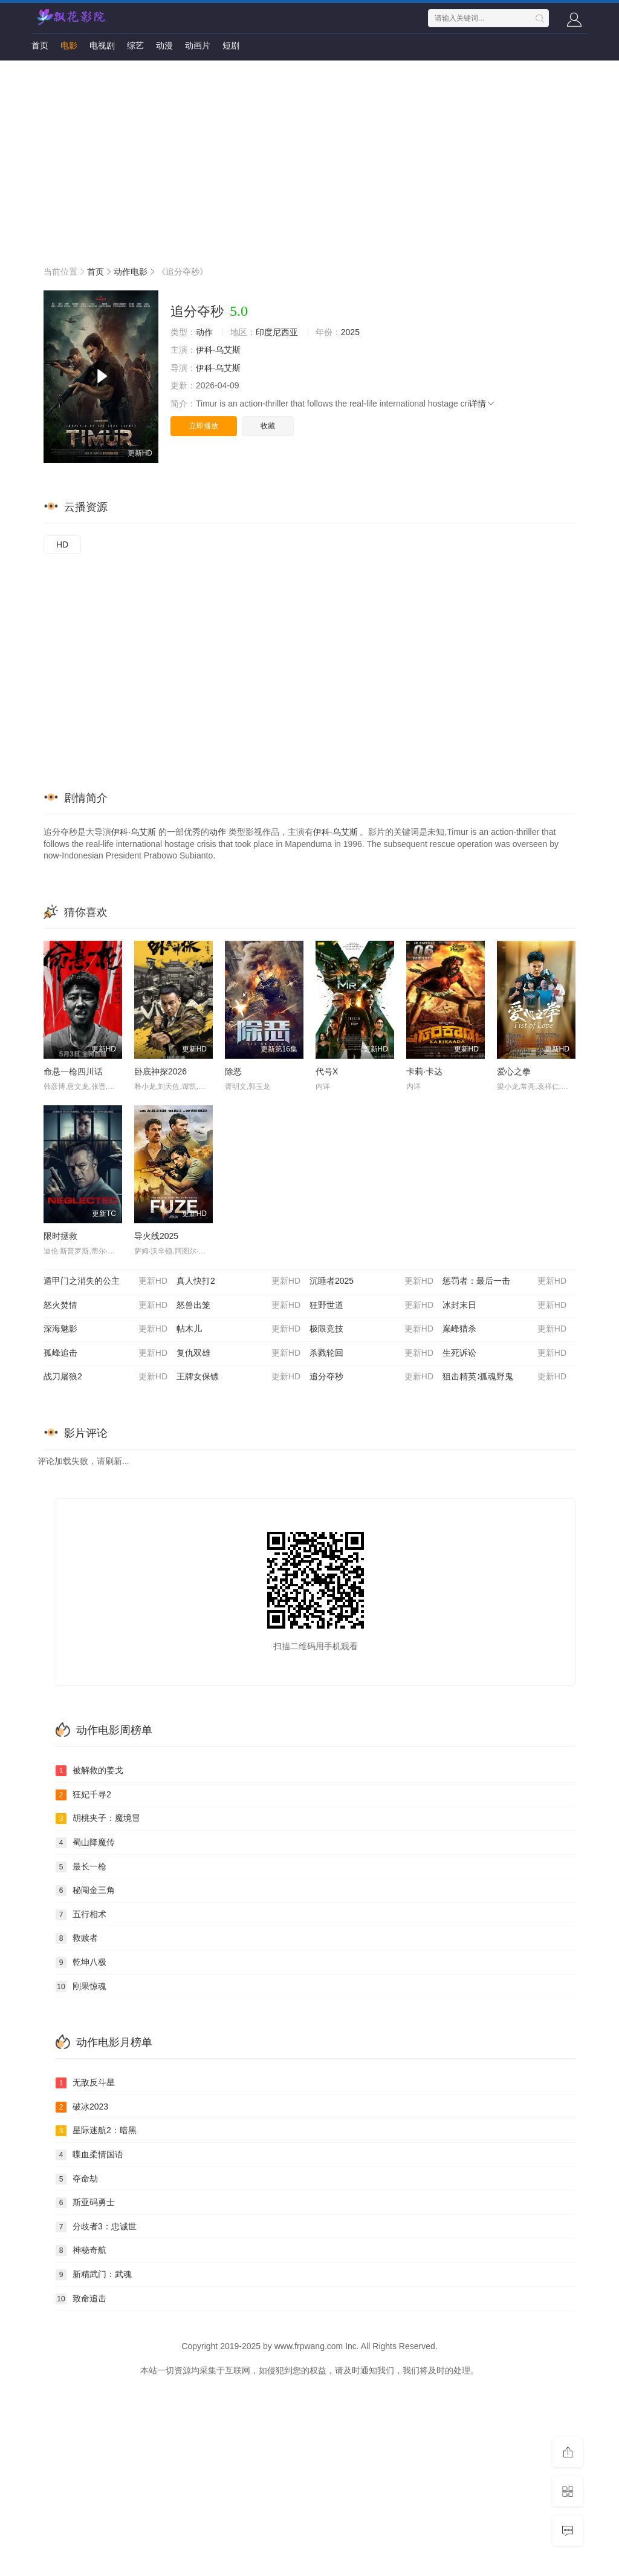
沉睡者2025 (371, 1281)
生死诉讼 (504, 1353)
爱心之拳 (514, 1071)
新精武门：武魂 (94, 2274)
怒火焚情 (105, 1305)
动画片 (197, 45)
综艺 (135, 45)
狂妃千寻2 (83, 1795)
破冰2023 (82, 2107)
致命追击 (81, 2298)
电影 (68, 45)
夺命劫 (77, 2179)
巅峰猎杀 (504, 1329)
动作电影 (130, 271)
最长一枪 (81, 1867)
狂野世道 (371, 1305)
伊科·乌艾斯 (218, 350)
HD (62, 544)
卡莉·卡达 (424, 1071)
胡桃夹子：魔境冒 (98, 1818)
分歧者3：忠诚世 (96, 2226)
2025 (350, 332)
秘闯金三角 (85, 1890)
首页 (39, 45)
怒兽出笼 (238, 1305)
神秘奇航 (81, 2250)
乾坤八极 (81, 1962)
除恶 (233, 1071)
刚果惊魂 (81, 1986)
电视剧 (102, 45)
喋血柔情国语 (89, 2154)
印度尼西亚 (277, 332)
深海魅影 (105, 1329)
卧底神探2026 (160, 1071)
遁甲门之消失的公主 (105, 1281)
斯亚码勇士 (85, 2202)
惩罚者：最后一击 (504, 1281)
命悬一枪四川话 (73, 1071)
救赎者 (77, 1938)
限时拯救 (60, 1236)
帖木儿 (238, 1329)
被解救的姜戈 (89, 1770)
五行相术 (81, 1914)
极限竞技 (371, 1329)
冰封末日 (504, 1305)
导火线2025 (156, 1236)
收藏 (268, 426)
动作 (204, 332)
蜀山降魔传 (85, 1842)
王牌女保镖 (238, 1377)
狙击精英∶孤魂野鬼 (504, 1377)
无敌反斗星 (85, 2082)
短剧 (230, 45)
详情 (482, 403)
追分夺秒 (371, 1377)
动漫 (164, 45)
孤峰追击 (105, 1353)
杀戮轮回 (371, 1353)
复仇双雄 (238, 1353)
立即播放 (203, 426)
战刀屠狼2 (105, 1377)
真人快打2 (238, 1281)
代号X (327, 1071)
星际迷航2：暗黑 (96, 2130)
